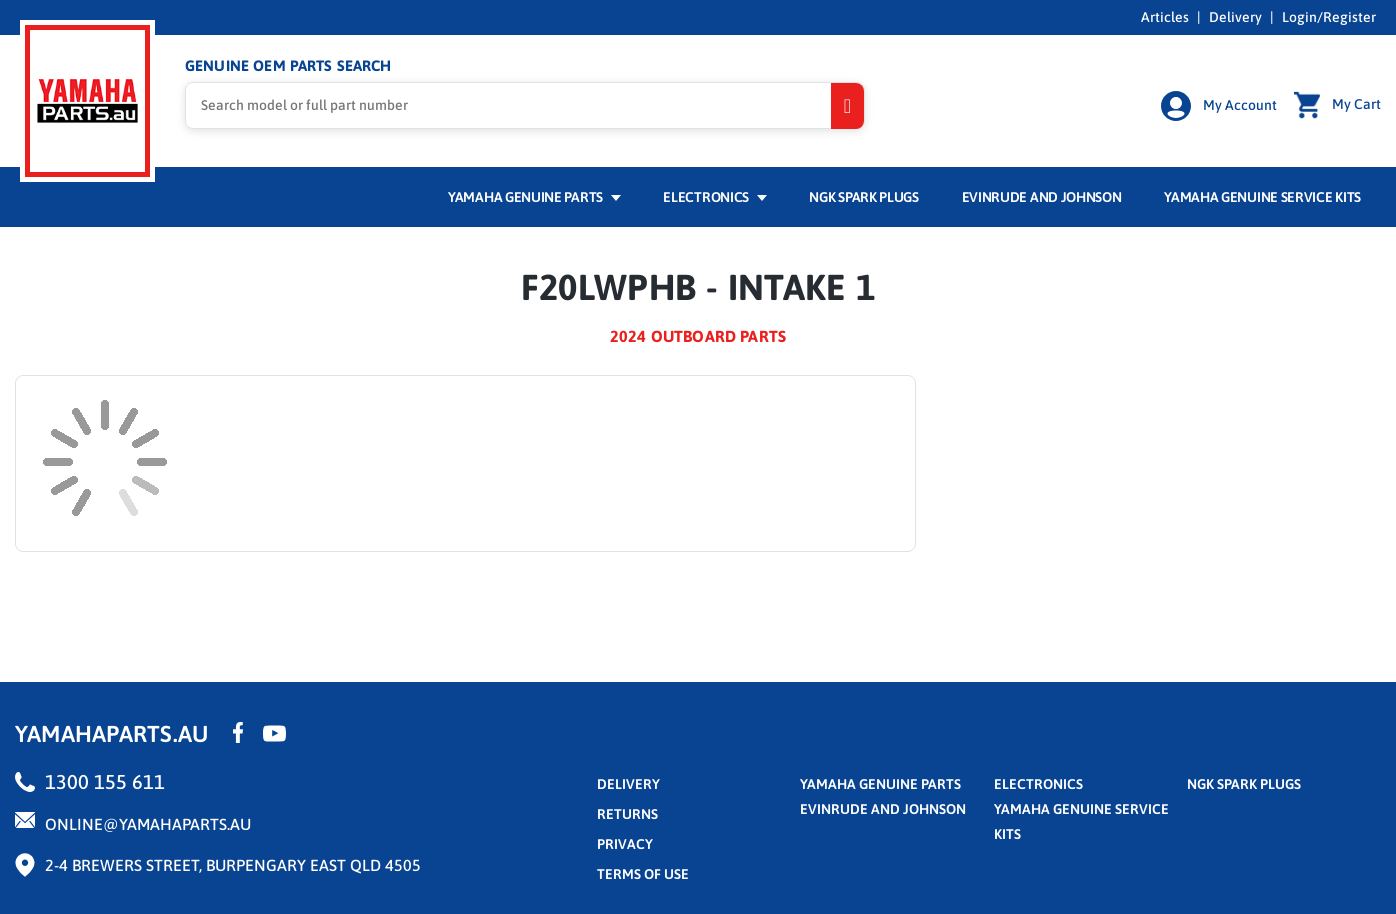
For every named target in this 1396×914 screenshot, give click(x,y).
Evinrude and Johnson (1042, 197)
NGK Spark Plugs (863, 197)
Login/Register (1329, 17)
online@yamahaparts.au (148, 824)
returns (627, 814)
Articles (1165, 17)
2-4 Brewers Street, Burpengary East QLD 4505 (233, 865)
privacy (625, 844)
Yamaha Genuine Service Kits (1262, 197)
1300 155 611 (105, 781)
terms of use (643, 874)
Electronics (714, 197)
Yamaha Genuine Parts (534, 197)
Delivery (1235, 17)
